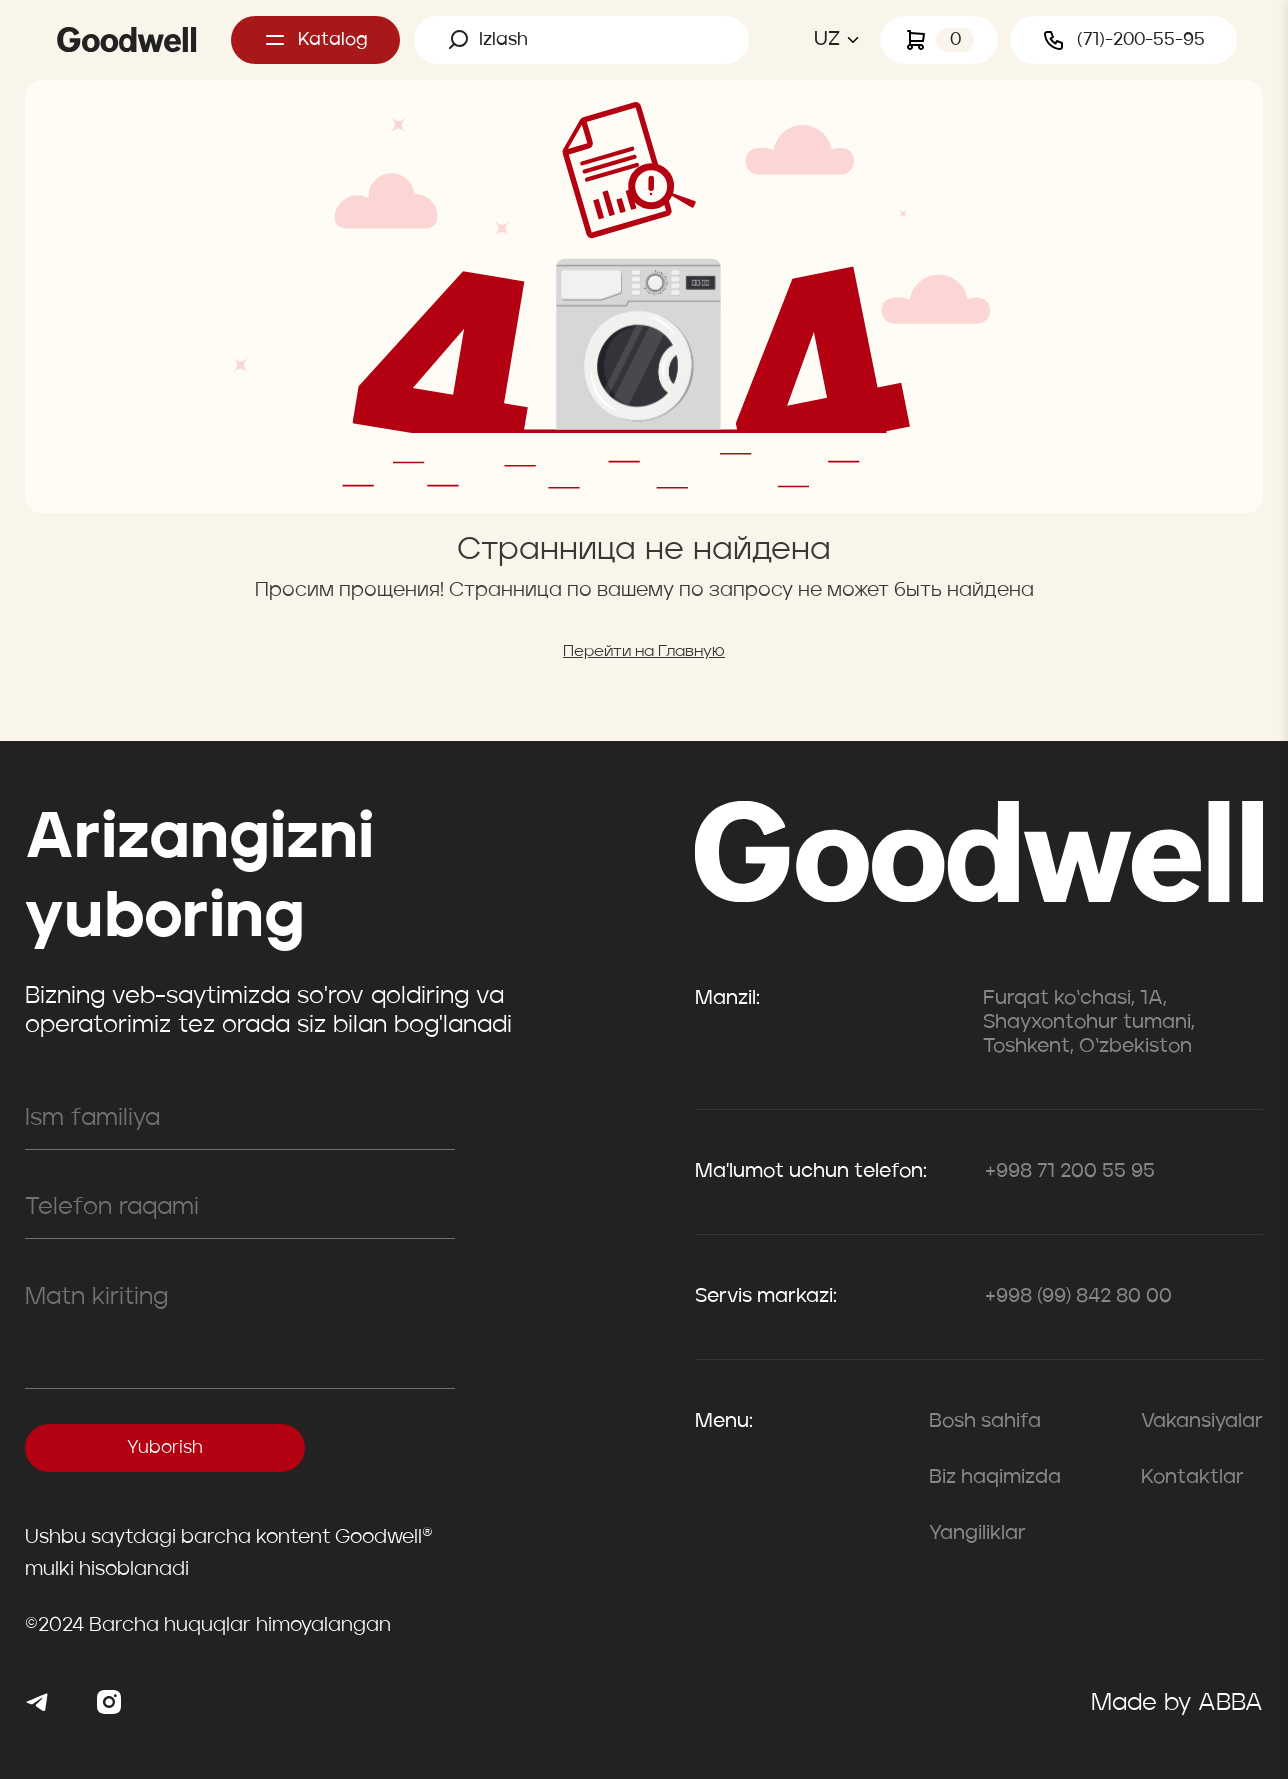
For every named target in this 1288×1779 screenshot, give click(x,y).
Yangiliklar (977, 1534)
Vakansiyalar (1202, 1422)
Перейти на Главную (644, 652)
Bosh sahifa (985, 1422)
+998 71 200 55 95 (1070, 1172)
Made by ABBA (1177, 1704)
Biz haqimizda (995, 1478)
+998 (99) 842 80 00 (1078, 1297)
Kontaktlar (1192, 1478)
